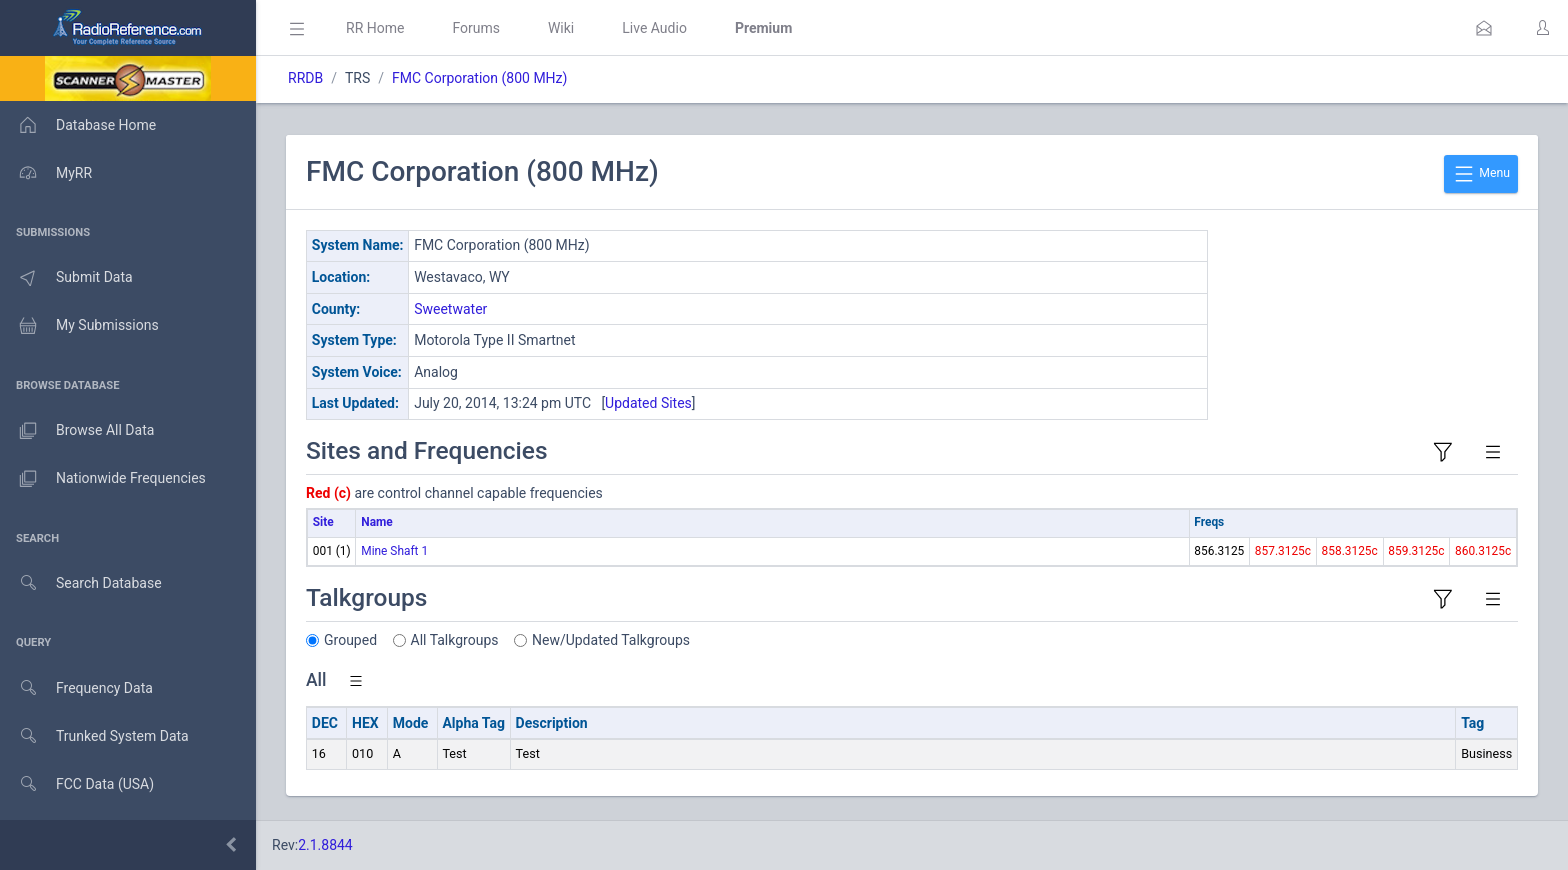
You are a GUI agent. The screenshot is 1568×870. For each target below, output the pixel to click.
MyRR (46, 173)
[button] (1484, 28)
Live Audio (654, 28)
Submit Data (66, 278)
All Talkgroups (455, 640)
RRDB (305, 78)
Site (323, 522)
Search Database (81, 583)
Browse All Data (77, 431)
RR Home (375, 28)
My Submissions (79, 326)
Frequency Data (76, 688)
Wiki (561, 28)
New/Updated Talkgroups (611, 640)
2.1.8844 (325, 845)
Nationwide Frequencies (103, 479)
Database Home (78, 125)
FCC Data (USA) (77, 784)
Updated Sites (648, 403)
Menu (1481, 174)
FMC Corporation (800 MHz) (479, 78)
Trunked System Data (94, 736)
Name (376, 522)
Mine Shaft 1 (394, 551)
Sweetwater (450, 309)
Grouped (350, 640)
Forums (476, 28)
